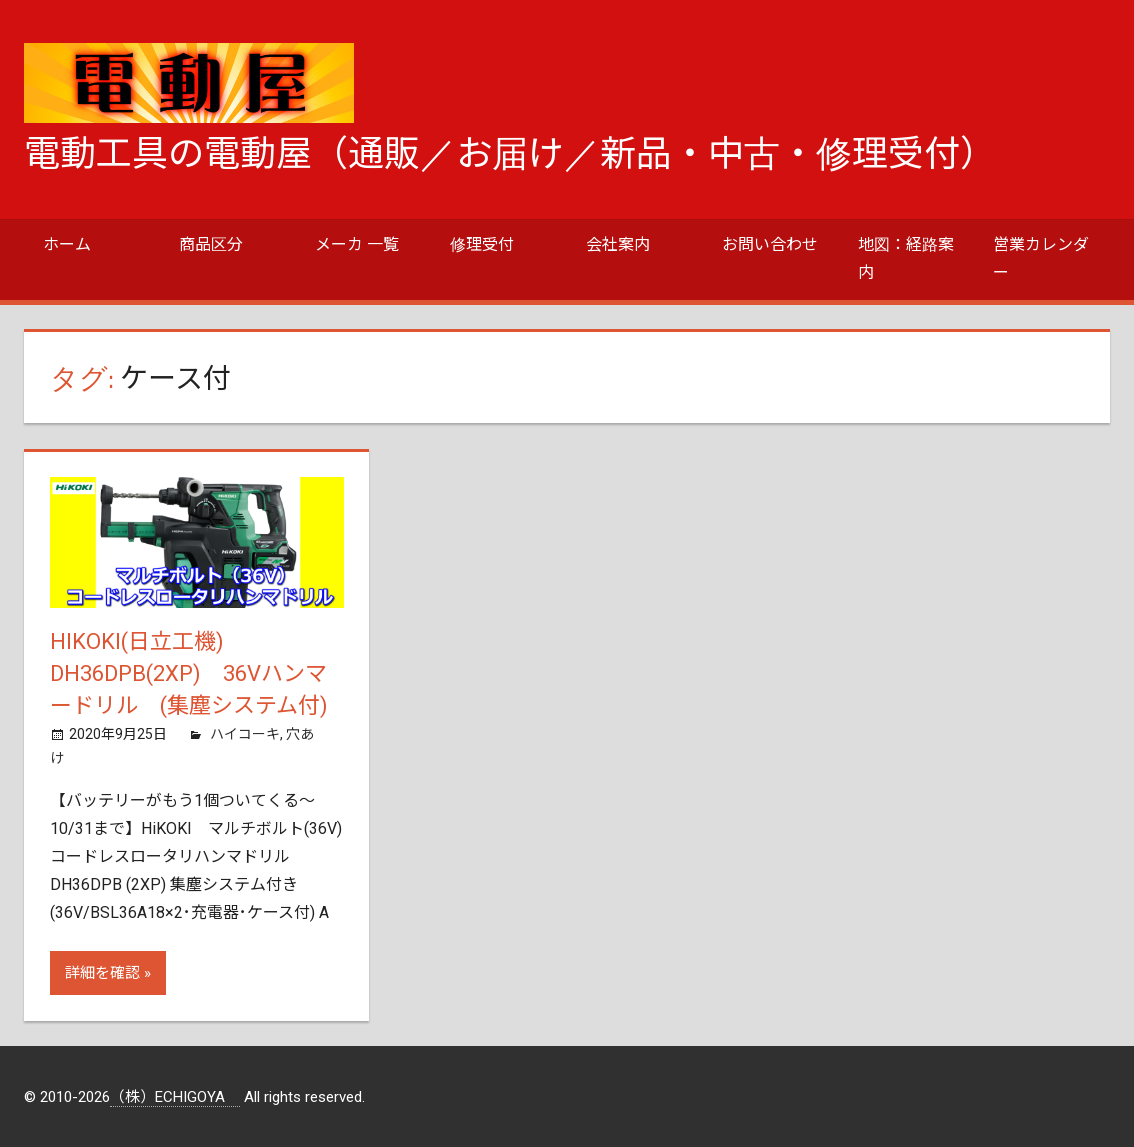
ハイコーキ (245, 734)
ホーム (67, 244)
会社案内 (618, 244)
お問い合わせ (770, 244)
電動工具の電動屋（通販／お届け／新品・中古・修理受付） (510, 154)
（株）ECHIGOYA (175, 1097)
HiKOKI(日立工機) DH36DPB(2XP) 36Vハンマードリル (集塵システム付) (200, 673)
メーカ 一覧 (357, 244)
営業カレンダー (1041, 258)
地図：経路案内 (906, 258)
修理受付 (482, 244)
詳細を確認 (102, 973)
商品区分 (211, 244)
